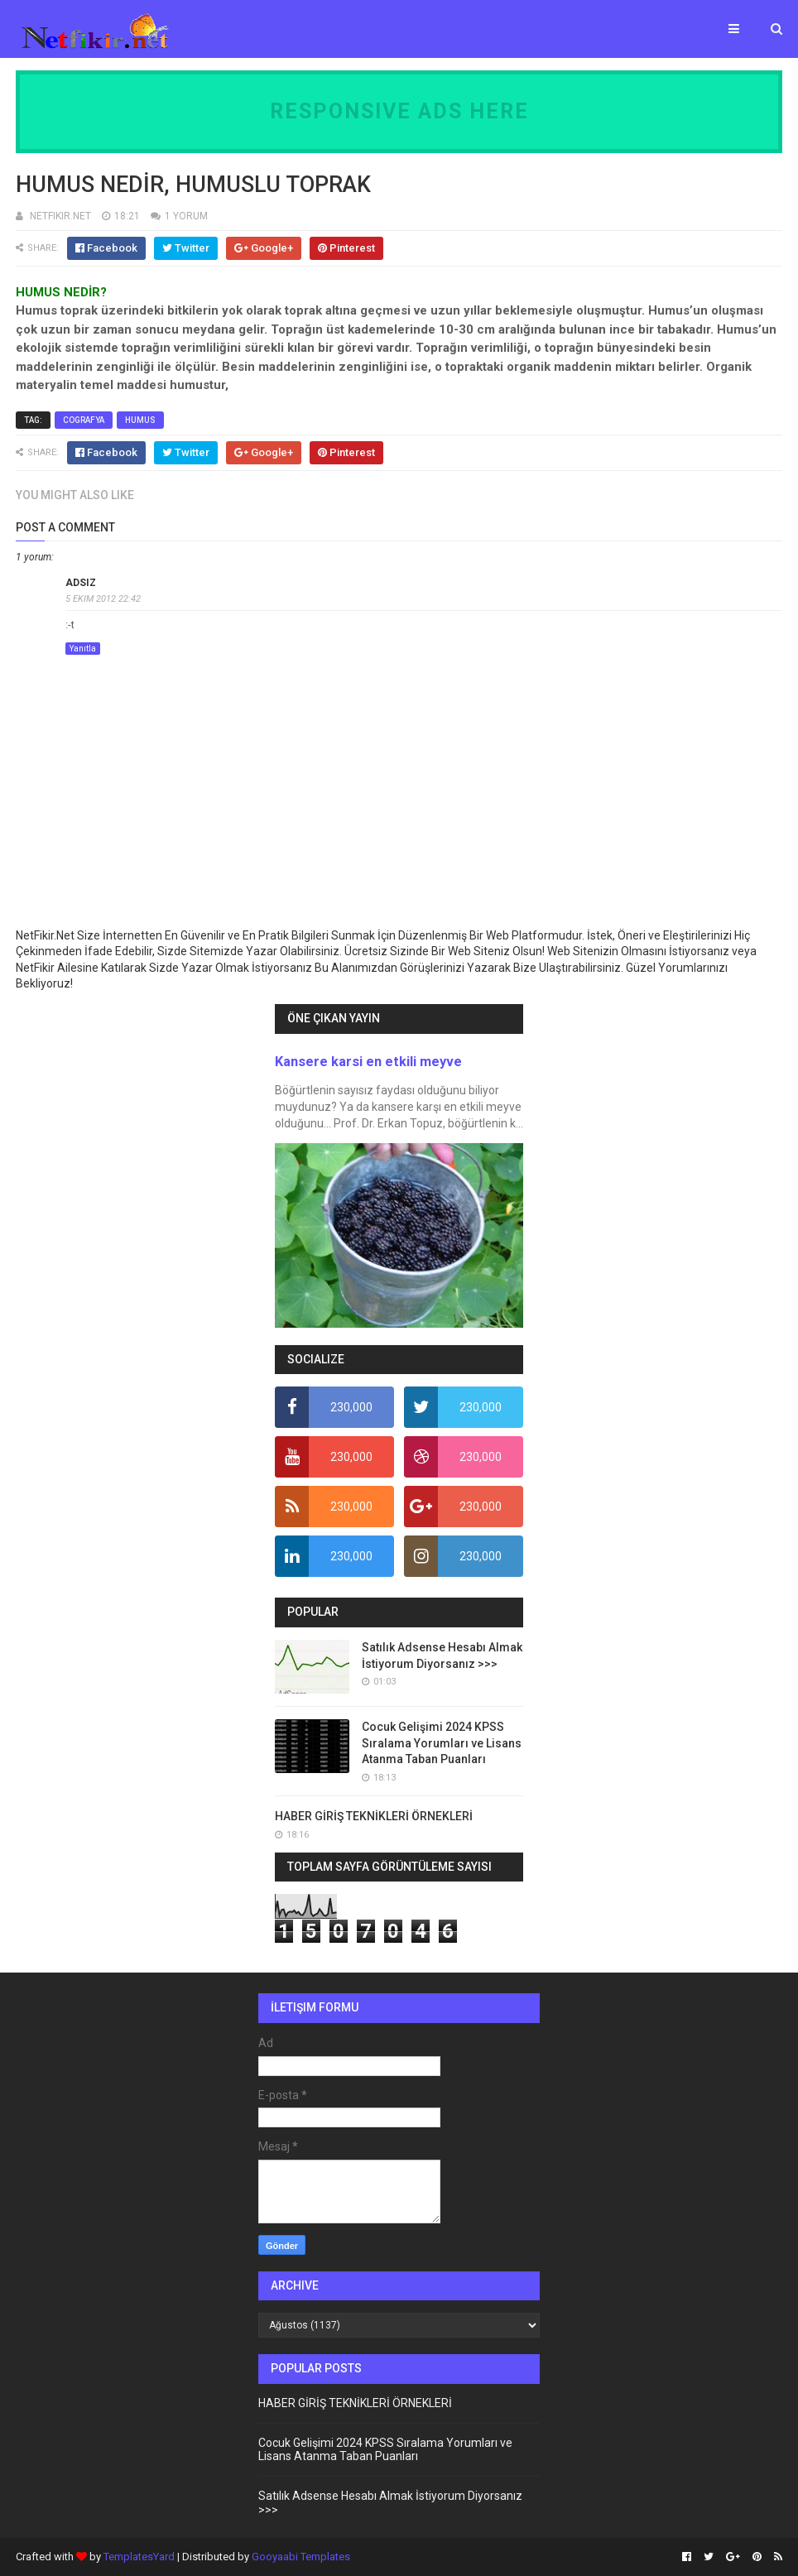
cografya (83, 420)
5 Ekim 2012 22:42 (103, 599)
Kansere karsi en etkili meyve (368, 1061)
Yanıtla (83, 648)
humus (140, 420)
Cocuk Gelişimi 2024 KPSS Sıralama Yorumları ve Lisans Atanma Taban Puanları (442, 1743)
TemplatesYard (139, 2556)
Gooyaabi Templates (301, 2556)
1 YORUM (186, 216)
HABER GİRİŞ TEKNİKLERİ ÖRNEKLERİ (374, 1816)
